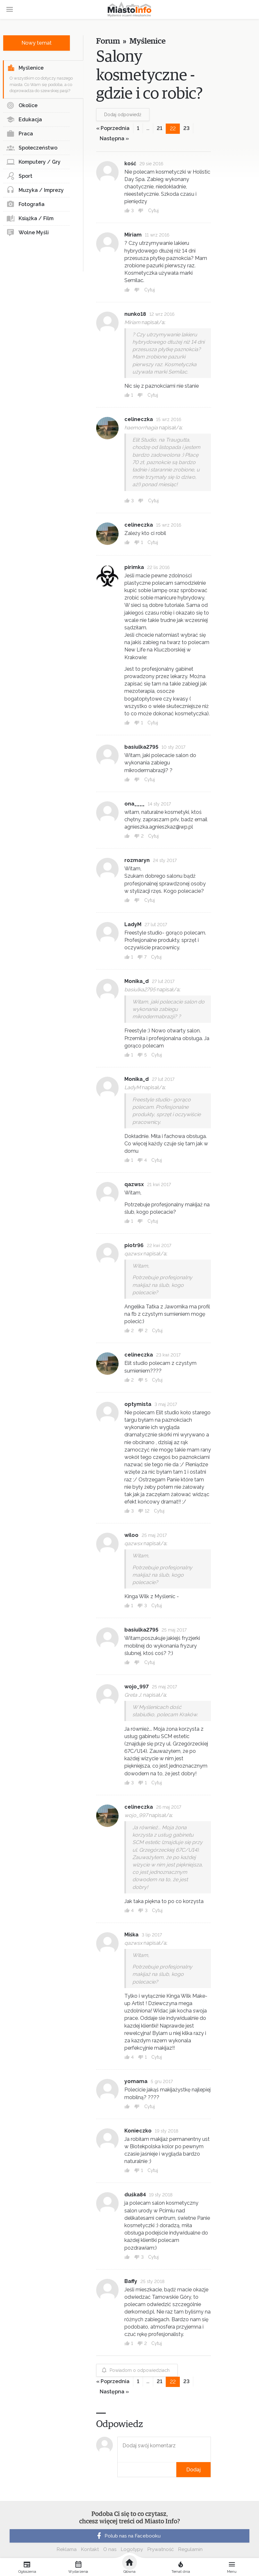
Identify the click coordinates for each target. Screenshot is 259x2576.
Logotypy (132, 2549)
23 (186, 128)
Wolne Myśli (27, 232)
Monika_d (136, 981)
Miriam (133, 235)
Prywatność (160, 2549)
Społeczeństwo (31, 148)
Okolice (22, 105)
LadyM (132, 924)
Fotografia (25, 204)
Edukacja (24, 120)
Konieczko (138, 2131)
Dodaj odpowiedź (122, 114)
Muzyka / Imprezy (35, 190)
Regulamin (190, 2549)
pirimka (134, 567)
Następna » (114, 138)
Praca (19, 134)
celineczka (138, 419)
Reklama (67, 2549)
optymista (137, 1404)
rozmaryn (137, 860)
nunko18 (135, 314)
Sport (19, 176)
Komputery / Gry (33, 162)
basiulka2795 (141, 747)
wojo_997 (136, 1687)
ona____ (134, 804)
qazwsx (134, 1184)
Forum (108, 41)
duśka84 (135, 2195)
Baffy (130, 2281)
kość (130, 163)
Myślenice (25, 68)
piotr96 (134, 1245)
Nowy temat (36, 43)
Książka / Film (30, 218)
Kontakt (90, 2549)
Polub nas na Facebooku (128, 2536)
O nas (109, 2549)
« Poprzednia (113, 128)
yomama (135, 2081)
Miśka (131, 1935)
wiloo (131, 1535)
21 (159, 128)
